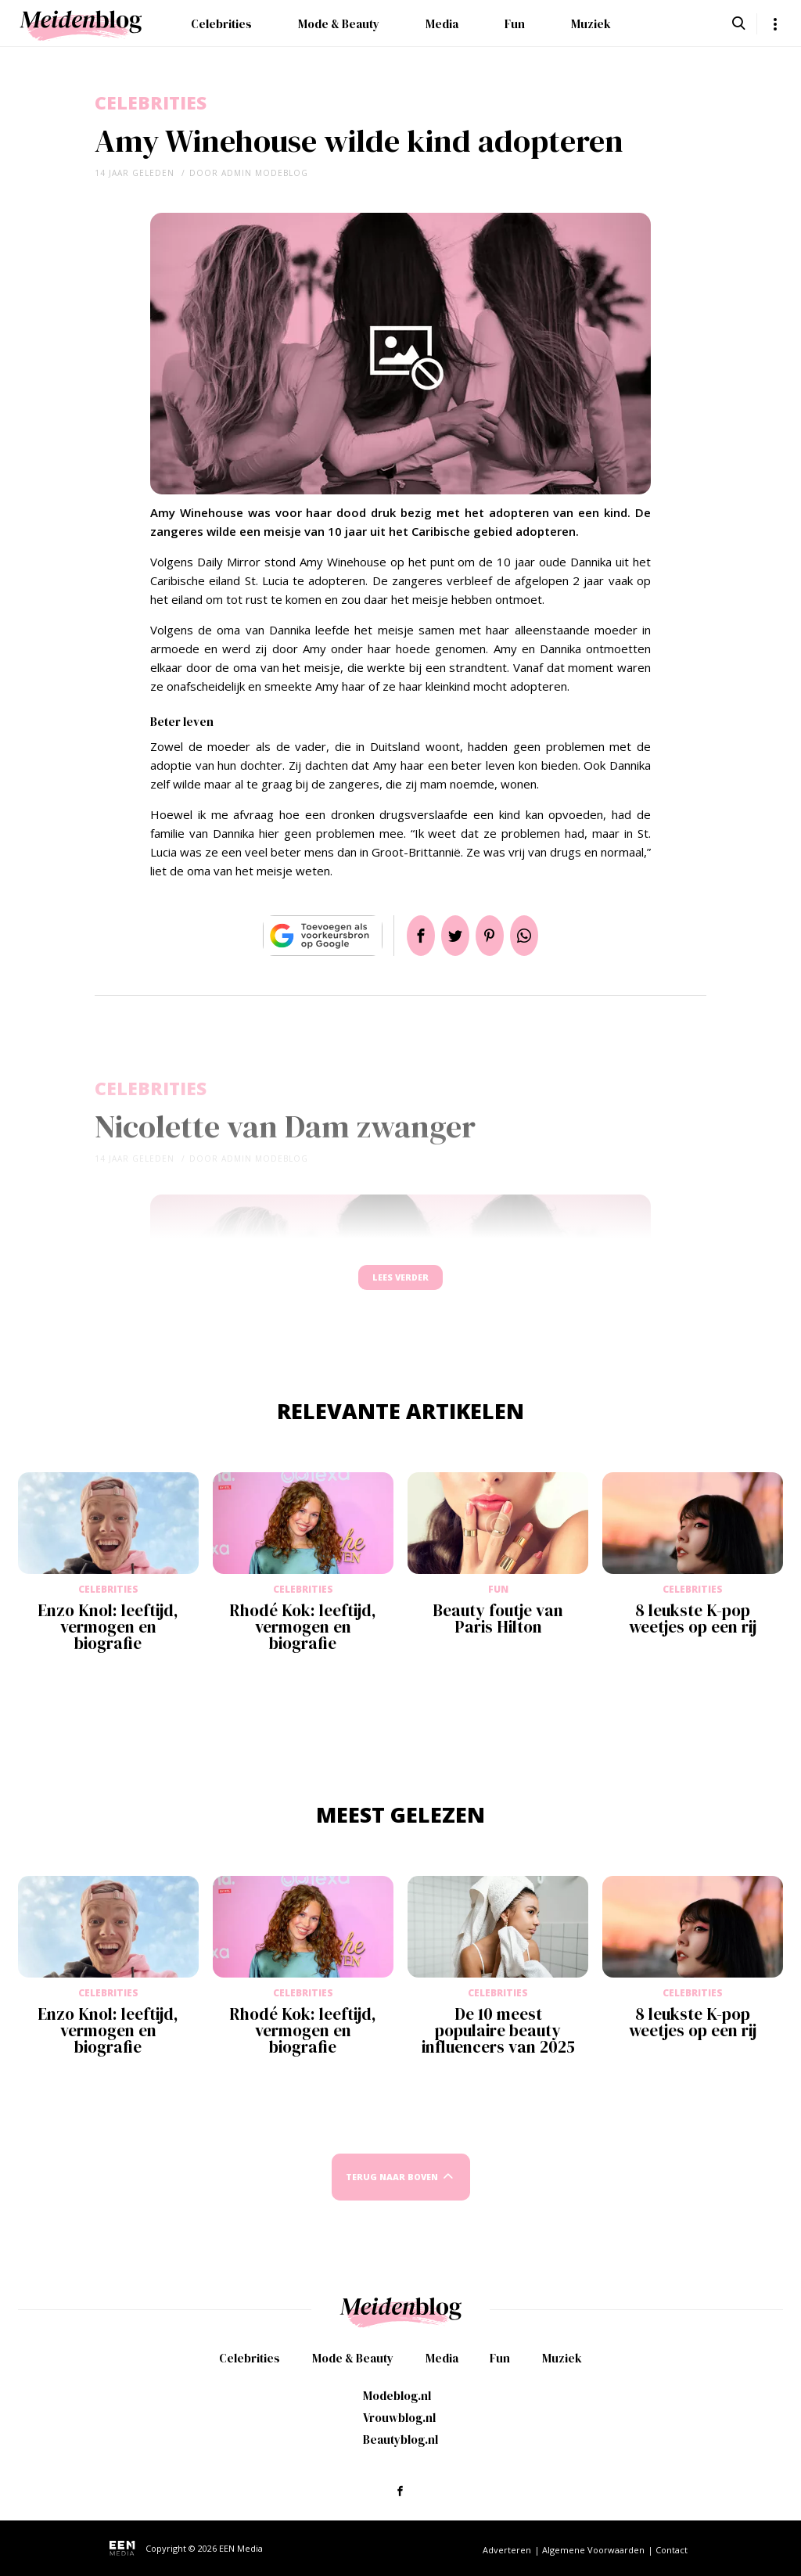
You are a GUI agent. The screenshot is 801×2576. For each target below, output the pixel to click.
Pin (496, 935)
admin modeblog (264, 172)
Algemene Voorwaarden (593, 2550)
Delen (402, 935)
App (543, 935)
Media (442, 24)
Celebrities (221, 24)
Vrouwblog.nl (399, 2417)
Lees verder (400, 1285)
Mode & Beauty (338, 24)
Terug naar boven (392, 2192)
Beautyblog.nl (400, 2439)
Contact (672, 2550)
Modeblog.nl (397, 2395)
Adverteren (507, 2550)
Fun (515, 24)
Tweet (449, 935)
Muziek (591, 24)
